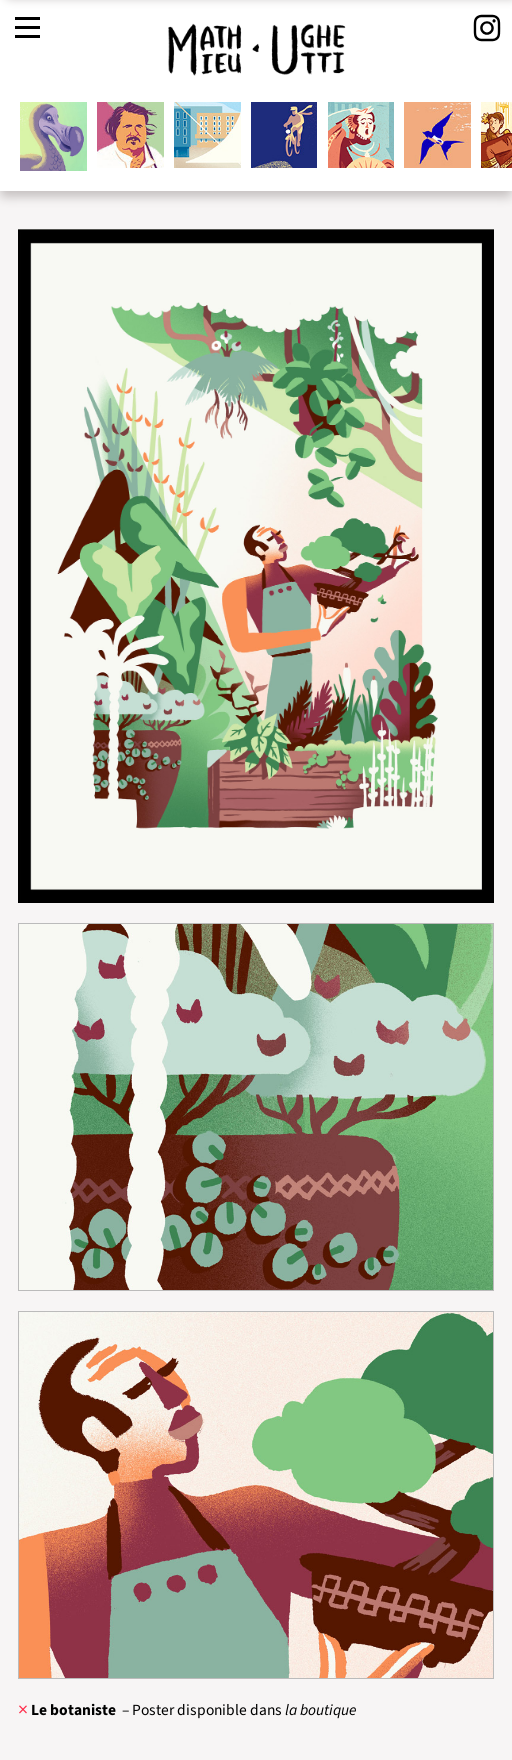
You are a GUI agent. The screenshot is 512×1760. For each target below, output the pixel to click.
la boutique (320, 1710)
